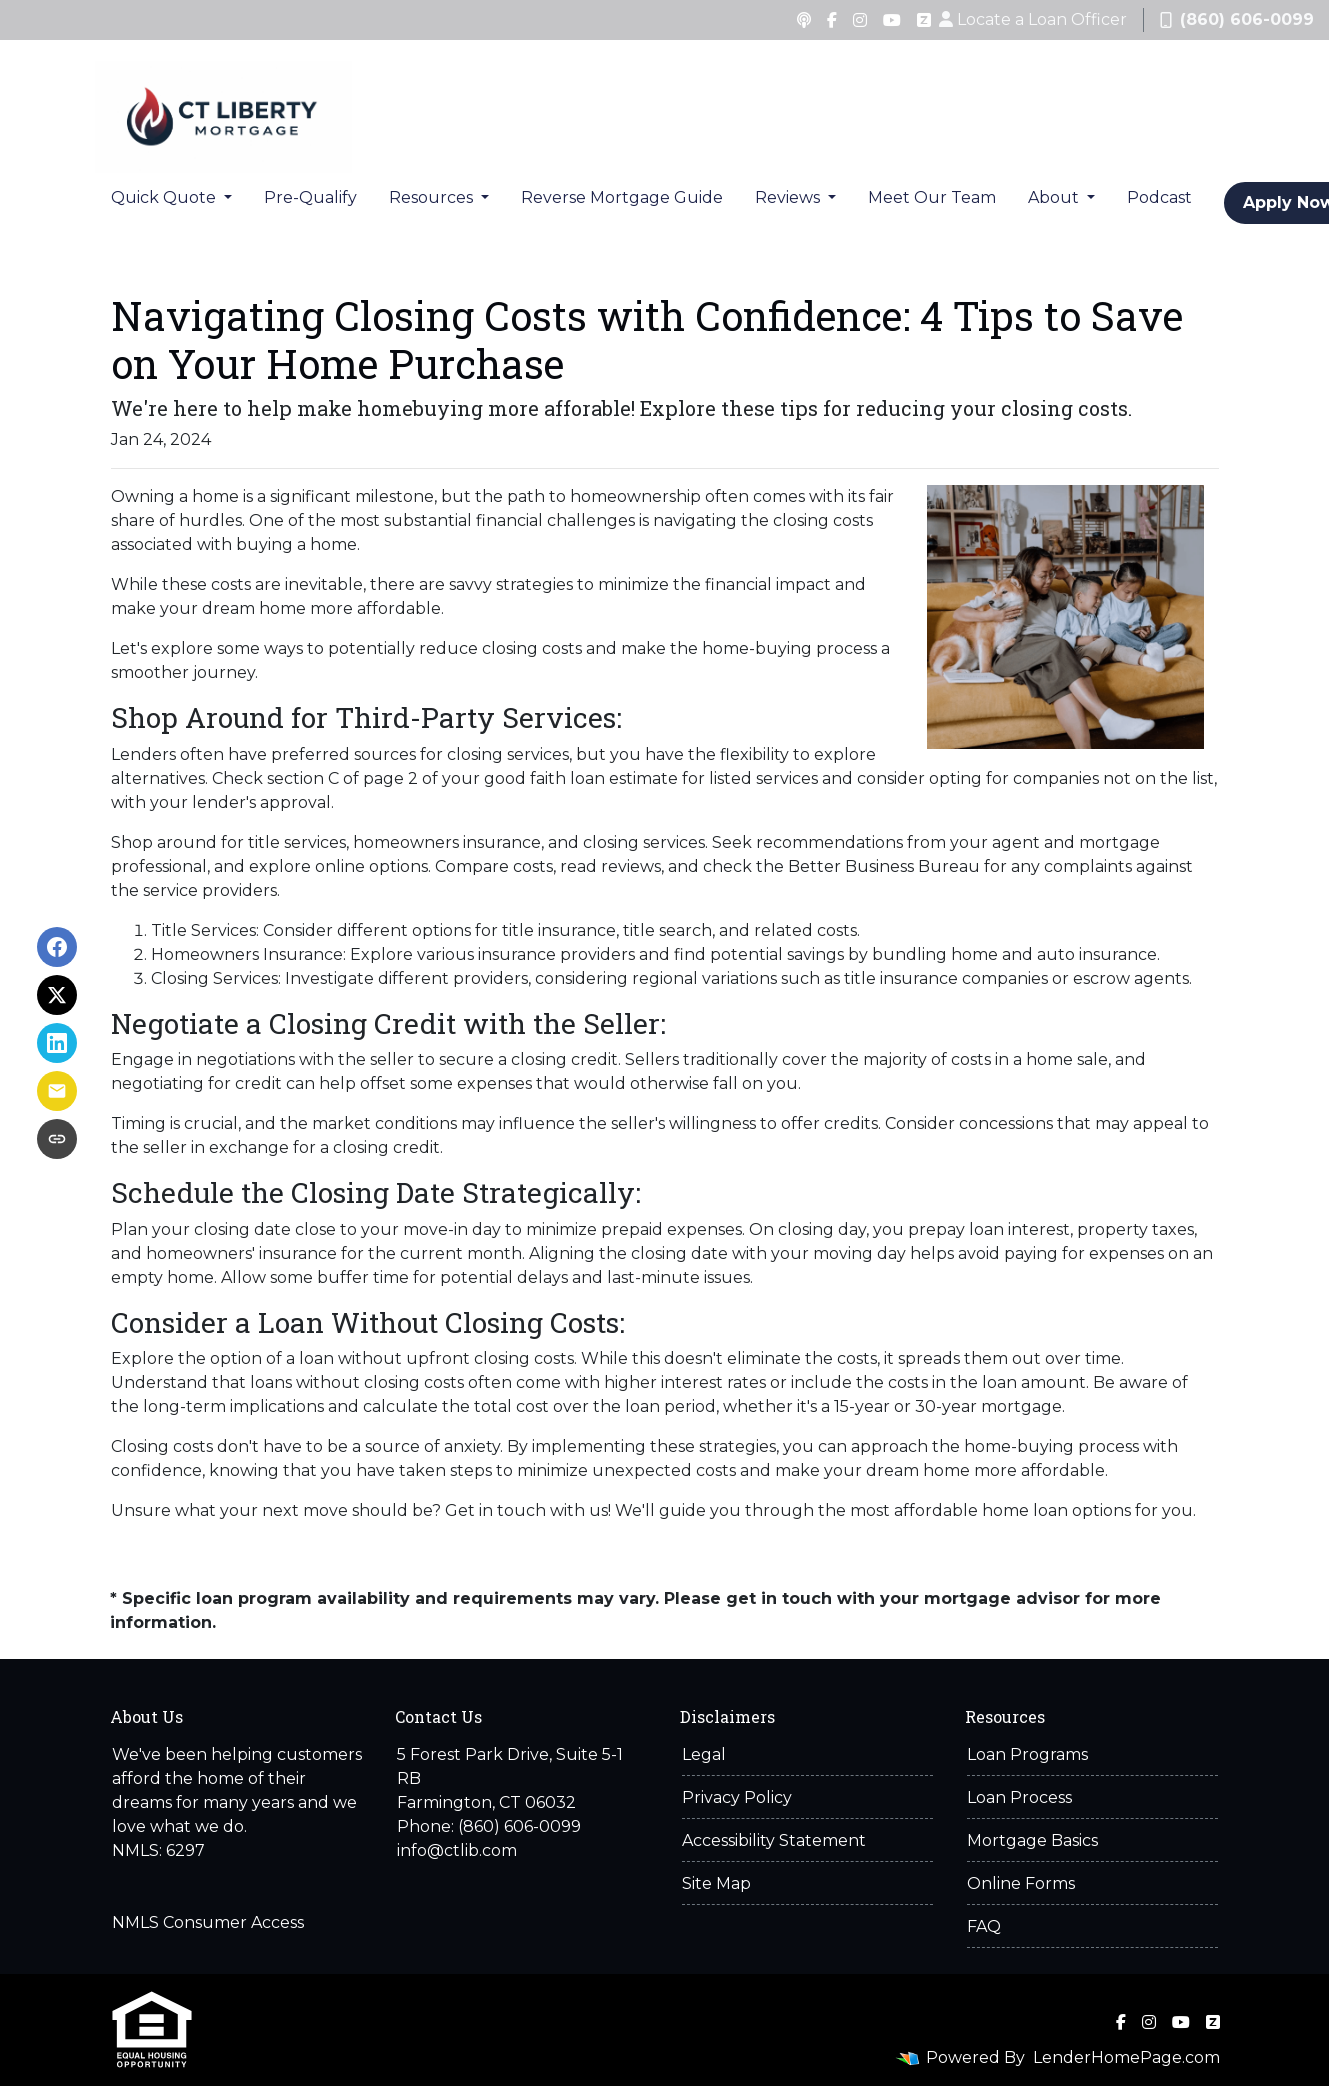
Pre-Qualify (310, 197)
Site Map (716, 1883)
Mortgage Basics (1032, 1840)
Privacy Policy (737, 1797)
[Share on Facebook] (57, 947)
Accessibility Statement (774, 1840)
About (1055, 197)
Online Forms (1021, 1883)
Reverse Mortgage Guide (622, 197)
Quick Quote (165, 197)
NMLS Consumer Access (208, 1922)
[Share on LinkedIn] (57, 1043)
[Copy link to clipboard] (57, 1139)
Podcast (1159, 197)
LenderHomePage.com (1126, 2057)
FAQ (984, 1926)
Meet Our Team (932, 197)
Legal (704, 1754)
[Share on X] (57, 995)
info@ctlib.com (457, 1850)
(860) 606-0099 (1237, 19)
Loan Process (1019, 1797)
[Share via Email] (57, 1091)
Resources (433, 197)
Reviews (789, 197)
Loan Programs (1027, 1754)
